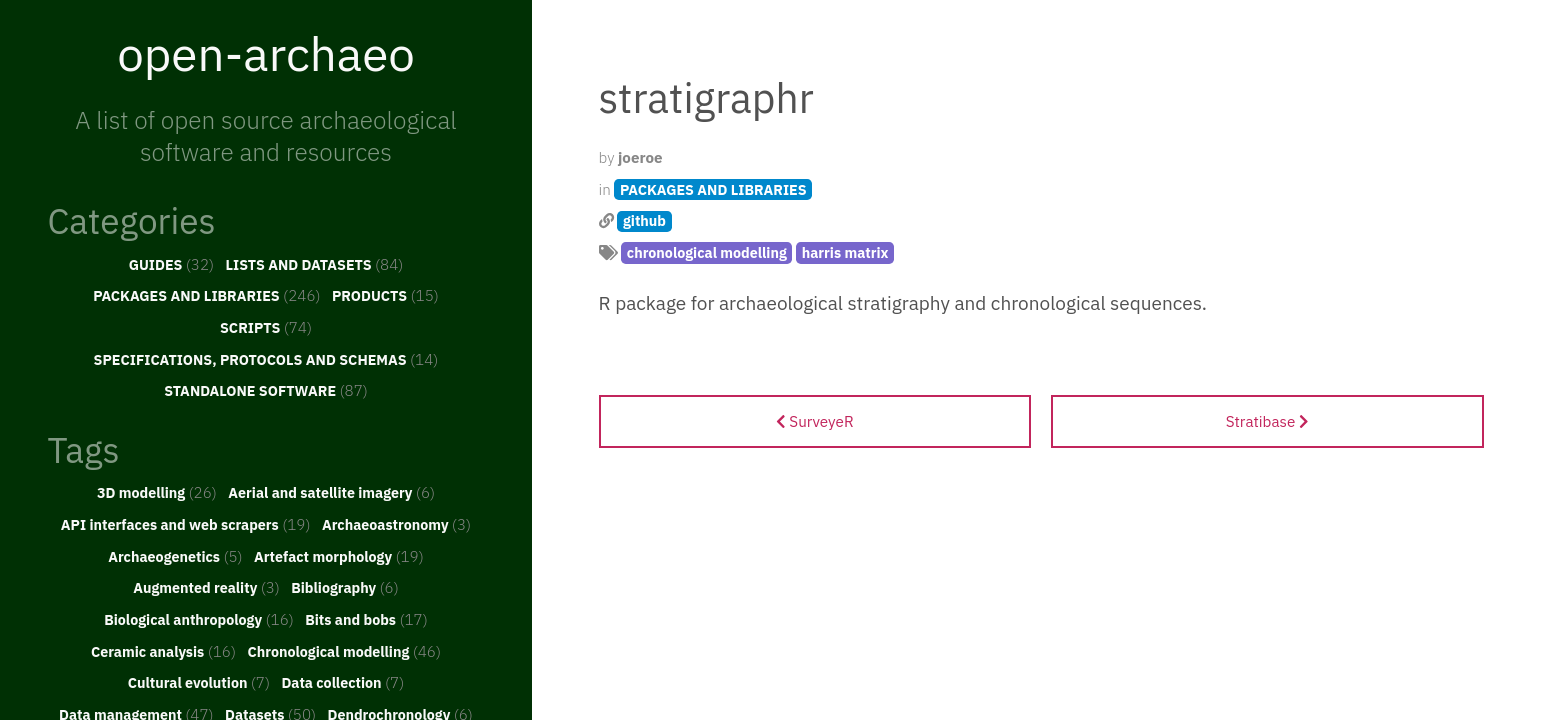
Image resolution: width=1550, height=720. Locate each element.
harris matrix (845, 252)
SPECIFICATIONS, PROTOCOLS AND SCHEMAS (266, 359)
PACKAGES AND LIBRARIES (206, 295)
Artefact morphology (339, 556)
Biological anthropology (199, 619)
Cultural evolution (199, 682)
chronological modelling (707, 252)
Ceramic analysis (163, 651)
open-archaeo (266, 53)
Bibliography (345, 587)
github (644, 220)
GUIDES (172, 264)
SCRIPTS (266, 327)
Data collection (342, 682)
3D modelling (157, 492)
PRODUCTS (385, 295)
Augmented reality (206, 587)
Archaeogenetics (175, 556)
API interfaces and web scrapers (186, 524)
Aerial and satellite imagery (331, 492)
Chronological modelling (344, 651)
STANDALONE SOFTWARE (266, 390)
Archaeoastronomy (396, 524)
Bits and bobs (366, 619)
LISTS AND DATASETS (315, 264)
